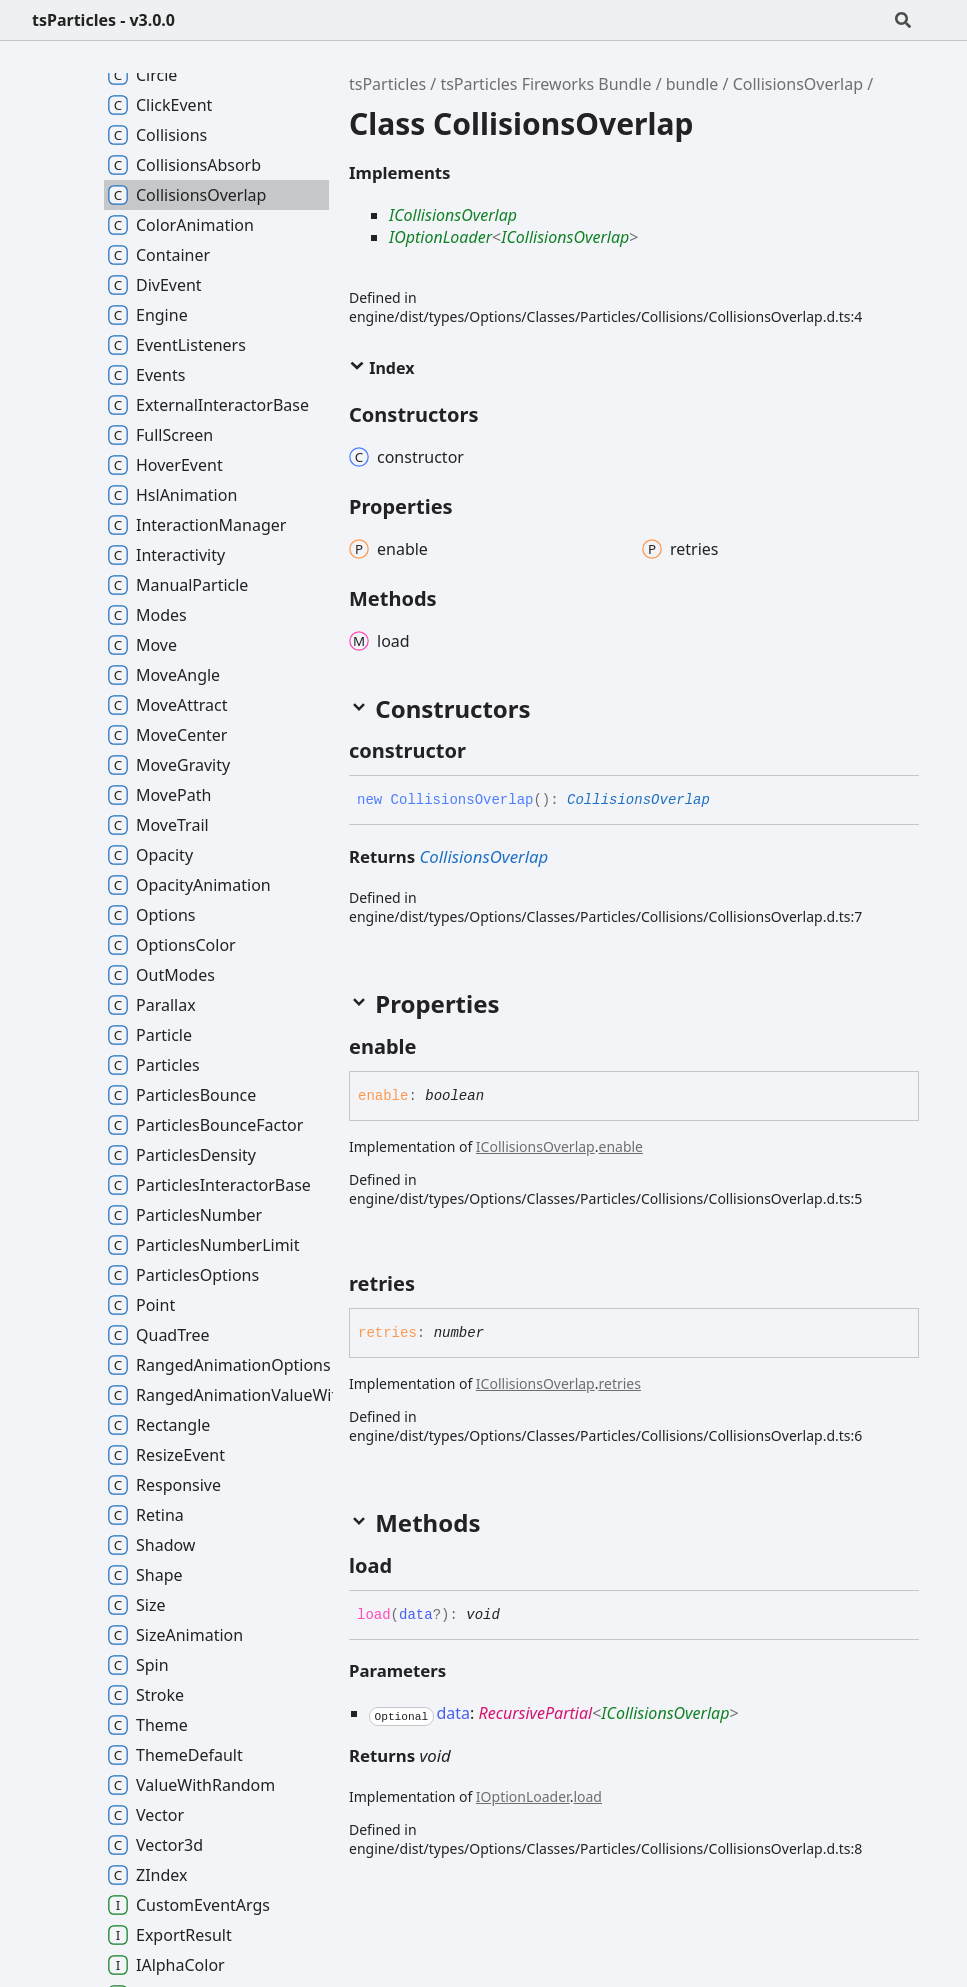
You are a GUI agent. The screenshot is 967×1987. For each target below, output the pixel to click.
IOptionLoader (440, 237)
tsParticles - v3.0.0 (103, 20)
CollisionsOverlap (798, 84)
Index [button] (381, 368)
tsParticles (387, 84)
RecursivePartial (535, 1713)
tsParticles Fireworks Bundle (545, 84)
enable (620, 1146)
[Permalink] (484, 751)
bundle (692, 84)
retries (619, 1383)
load (587, 1796)
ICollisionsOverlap (453, 215)
